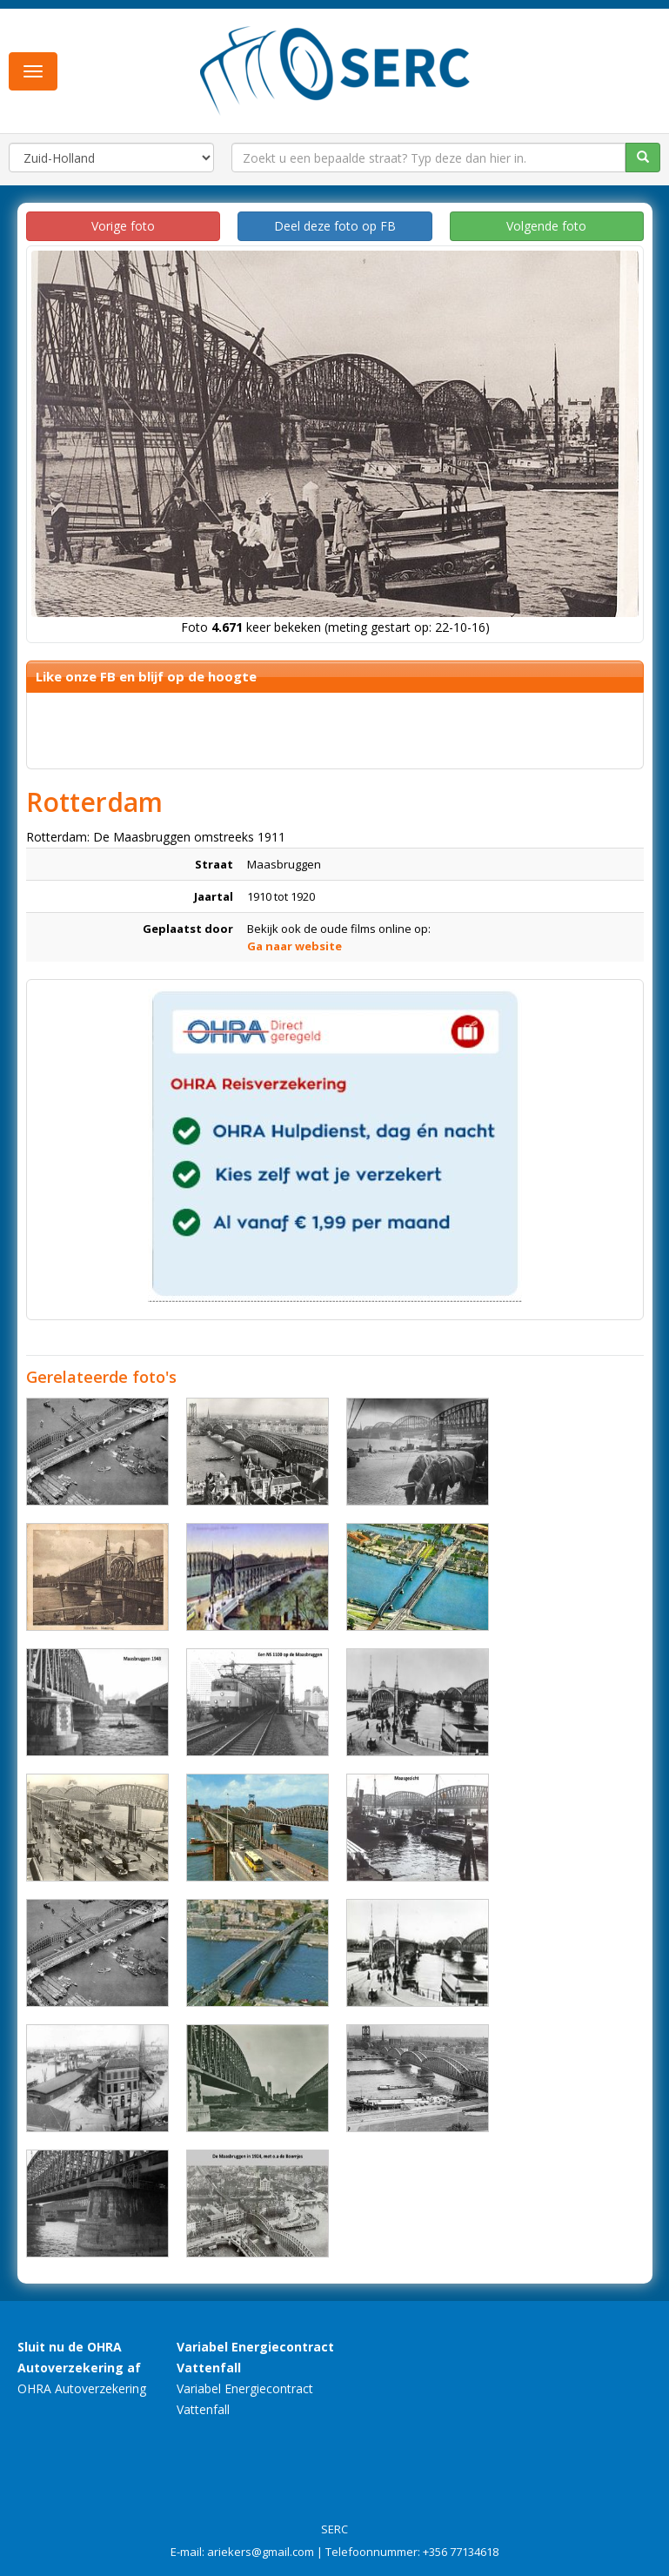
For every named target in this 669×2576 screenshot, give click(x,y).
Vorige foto (123, 226)
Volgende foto (546, 226)
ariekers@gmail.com (260, 2551)
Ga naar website (294, 946)
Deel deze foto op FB (335, 226)
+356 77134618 (460, 2551)
